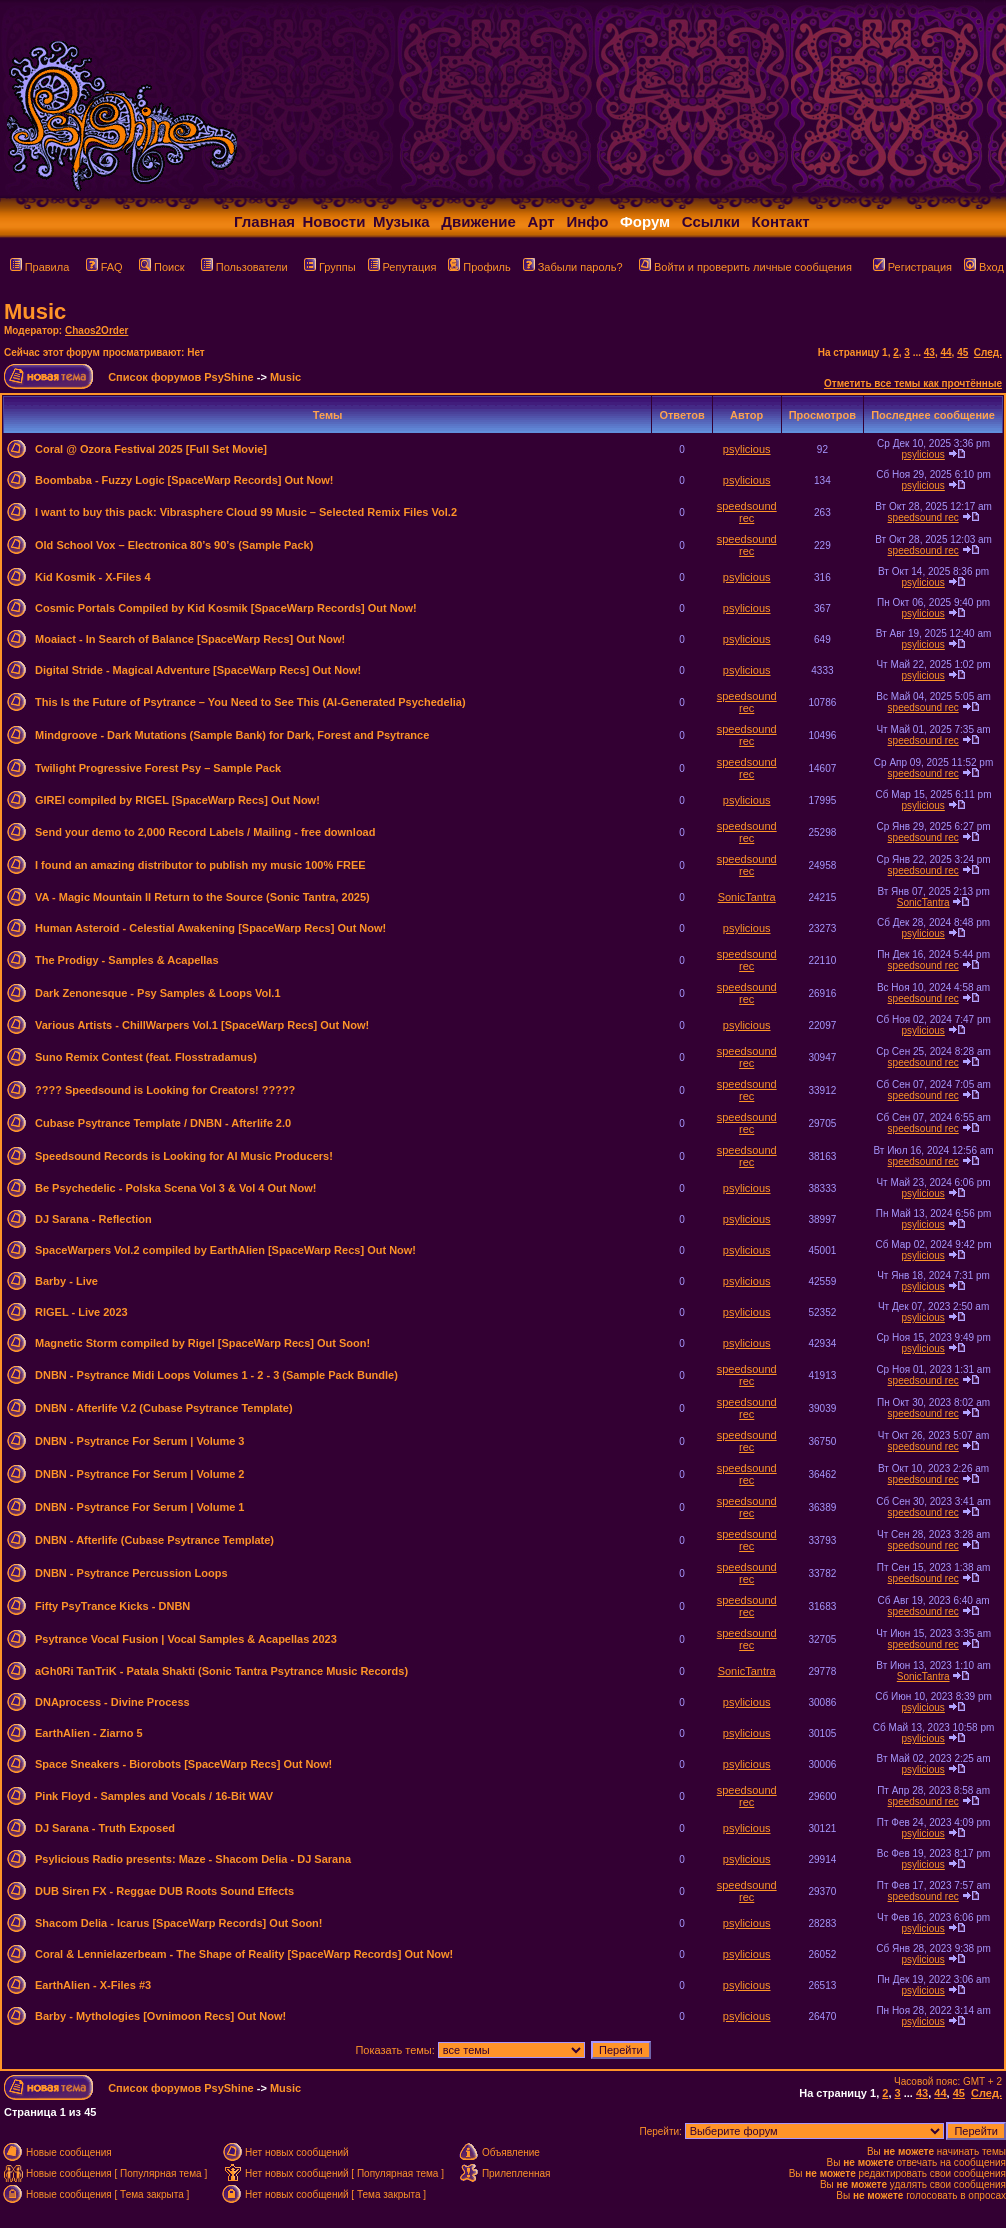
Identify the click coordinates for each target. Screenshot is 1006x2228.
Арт (541, 221)
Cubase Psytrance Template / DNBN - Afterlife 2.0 (163, 1123)
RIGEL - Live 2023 (81, 1312)
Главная (264, 221)
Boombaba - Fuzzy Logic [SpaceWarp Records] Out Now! (184, 480)
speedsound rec (747, 512)
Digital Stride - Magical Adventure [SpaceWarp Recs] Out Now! (198, 670)
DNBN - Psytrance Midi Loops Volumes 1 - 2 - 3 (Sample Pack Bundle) (216, 1375)
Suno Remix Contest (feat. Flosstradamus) (146, 1057)
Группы (330, 267)
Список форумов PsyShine (181, 377)
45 (962, 352)
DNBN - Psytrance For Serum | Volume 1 (139, 1507)
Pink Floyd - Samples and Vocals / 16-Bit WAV (154, 1796)
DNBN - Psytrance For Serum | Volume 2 (139, 1474)
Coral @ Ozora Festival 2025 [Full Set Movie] (151, 449)
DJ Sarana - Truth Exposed (105, 1828)
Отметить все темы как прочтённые (913, 383)
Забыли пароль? (573, 267)
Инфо (587, 221)
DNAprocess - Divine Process (112, 1702)
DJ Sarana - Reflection (93, 1219)
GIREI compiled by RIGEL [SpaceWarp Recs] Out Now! (177, 800)
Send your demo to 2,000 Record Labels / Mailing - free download (205, 832)
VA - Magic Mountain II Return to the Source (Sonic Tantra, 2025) (202, 897)
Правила (40, 267)
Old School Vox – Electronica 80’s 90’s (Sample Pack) (174, 545)
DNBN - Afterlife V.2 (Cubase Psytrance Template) (164, 1408)
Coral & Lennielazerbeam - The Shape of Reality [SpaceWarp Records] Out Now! (244, 1954)
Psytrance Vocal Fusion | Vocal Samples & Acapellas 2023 (186, 1639)
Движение (478, 221)
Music (35, 311)
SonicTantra (747, 897)
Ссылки (711, 221)
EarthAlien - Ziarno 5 (89, 1733)
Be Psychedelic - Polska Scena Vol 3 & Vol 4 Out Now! (175, 1188)
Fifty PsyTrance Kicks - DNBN (112, 1606)
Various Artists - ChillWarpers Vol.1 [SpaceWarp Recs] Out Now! (202, 1025)
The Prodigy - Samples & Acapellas (127, 960)
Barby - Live (66, 1281)
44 (945, 352)
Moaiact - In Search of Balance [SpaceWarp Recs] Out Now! (190, 639)
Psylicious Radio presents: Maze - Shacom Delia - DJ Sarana (193, 1859)
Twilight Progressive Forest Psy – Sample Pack (158, 768)
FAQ (104, 267)
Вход (984, 267)
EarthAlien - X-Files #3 (93, 1985)
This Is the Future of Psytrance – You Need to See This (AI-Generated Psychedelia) (250, 702)
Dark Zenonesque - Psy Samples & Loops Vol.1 (158, 993)
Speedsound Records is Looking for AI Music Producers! (184, 1156)
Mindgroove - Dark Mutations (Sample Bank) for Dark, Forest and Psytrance (232, 735)
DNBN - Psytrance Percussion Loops (131, 1573)
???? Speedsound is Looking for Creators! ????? (165, 1090)
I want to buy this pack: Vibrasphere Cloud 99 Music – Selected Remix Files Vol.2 (246, 512)
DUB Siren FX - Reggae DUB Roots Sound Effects (164, 1891)
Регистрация (912, 267)
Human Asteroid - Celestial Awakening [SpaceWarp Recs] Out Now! (210, 928)
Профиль (479, 267)
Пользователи (244, 267)
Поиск (161, 267)
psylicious (747, 449)
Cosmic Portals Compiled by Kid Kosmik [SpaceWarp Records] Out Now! (226, 608)
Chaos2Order (96, 330)
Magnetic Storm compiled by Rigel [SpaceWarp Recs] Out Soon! (202, 1343)
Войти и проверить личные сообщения (745, 267)
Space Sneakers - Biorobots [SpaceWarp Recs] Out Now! (183, 1764)
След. (988, 352)
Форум (645, 221)
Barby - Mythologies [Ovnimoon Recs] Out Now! (160, 2016)
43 (929, 352)
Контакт (781, 221)
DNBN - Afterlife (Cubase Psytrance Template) (154, 1540)
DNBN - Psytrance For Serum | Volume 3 (139, 1441)
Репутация (402, 267)
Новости (334, 221)
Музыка (401, 221)
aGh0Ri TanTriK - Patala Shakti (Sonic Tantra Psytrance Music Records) (221, 1671)
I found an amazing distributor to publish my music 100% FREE (200, 865)
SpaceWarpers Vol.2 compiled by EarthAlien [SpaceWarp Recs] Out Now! (225, 1250)
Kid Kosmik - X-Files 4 (93, 577)
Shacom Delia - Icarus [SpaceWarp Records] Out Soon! (179, 1923)
